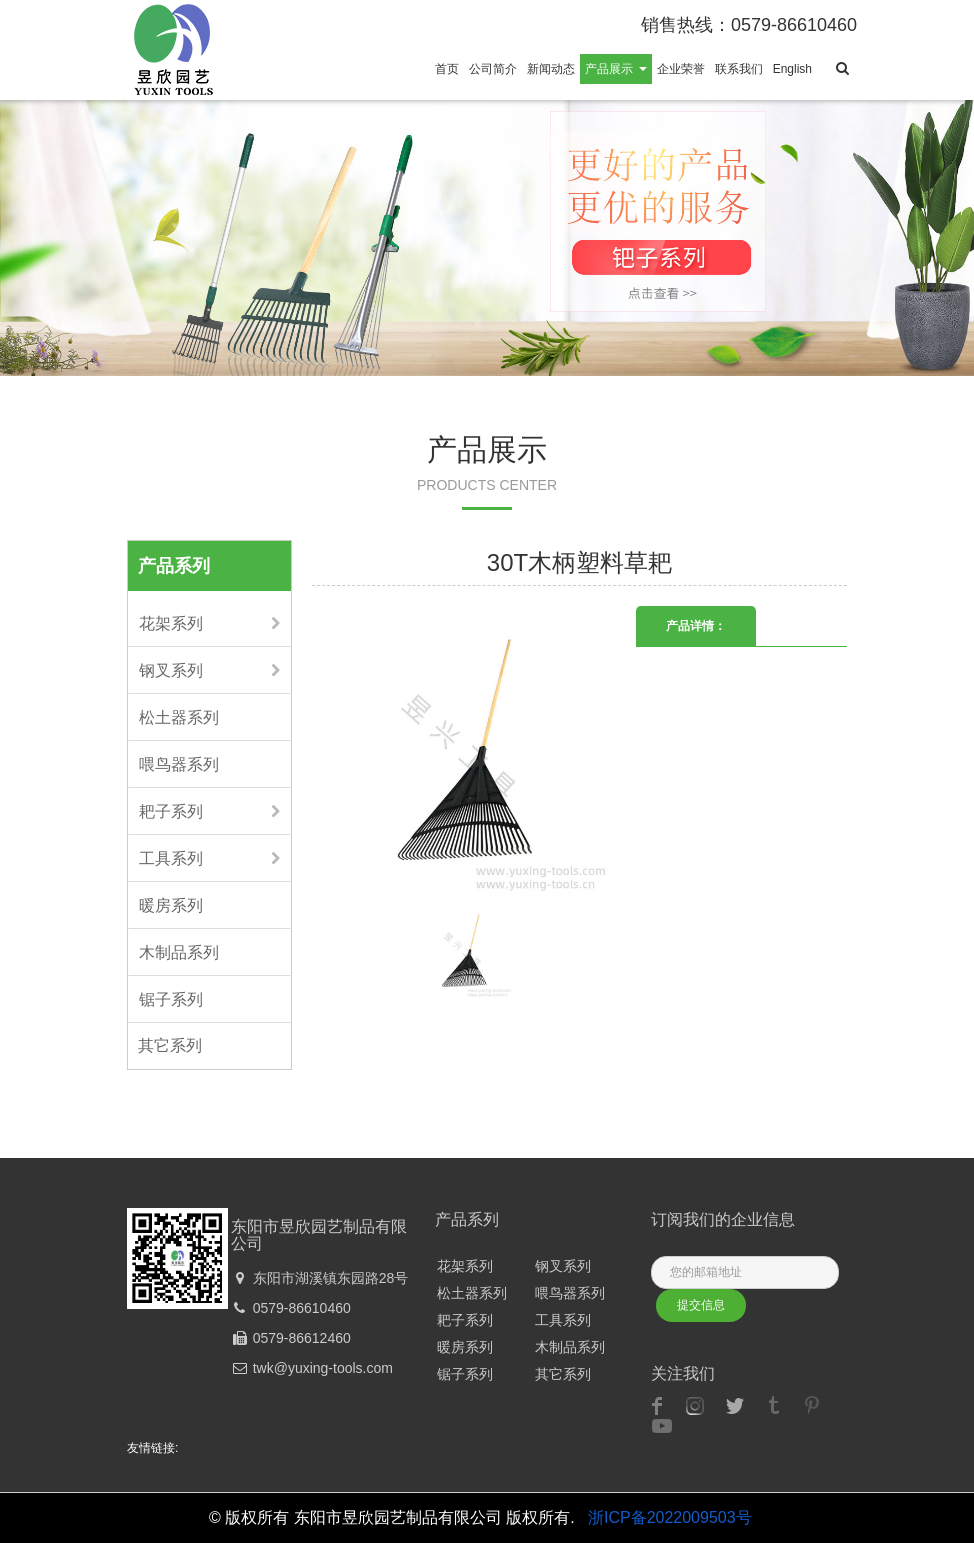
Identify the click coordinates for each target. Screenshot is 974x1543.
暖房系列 (171, 905)
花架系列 (171, 623)
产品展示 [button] (615, 69)
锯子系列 (171, 999)
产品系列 (174, 566)
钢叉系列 (171, 670)
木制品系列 (179, 952)
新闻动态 (551, 69)
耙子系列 (171, 811)
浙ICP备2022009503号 (670, 1517)
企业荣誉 (681, 69)
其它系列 (170, 1045)
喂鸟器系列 (179, 764)
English (792, 69)
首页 (447, 69)
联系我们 (739, 69)
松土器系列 (179, 717)
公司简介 (493, 69)
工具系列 (171, 858)
